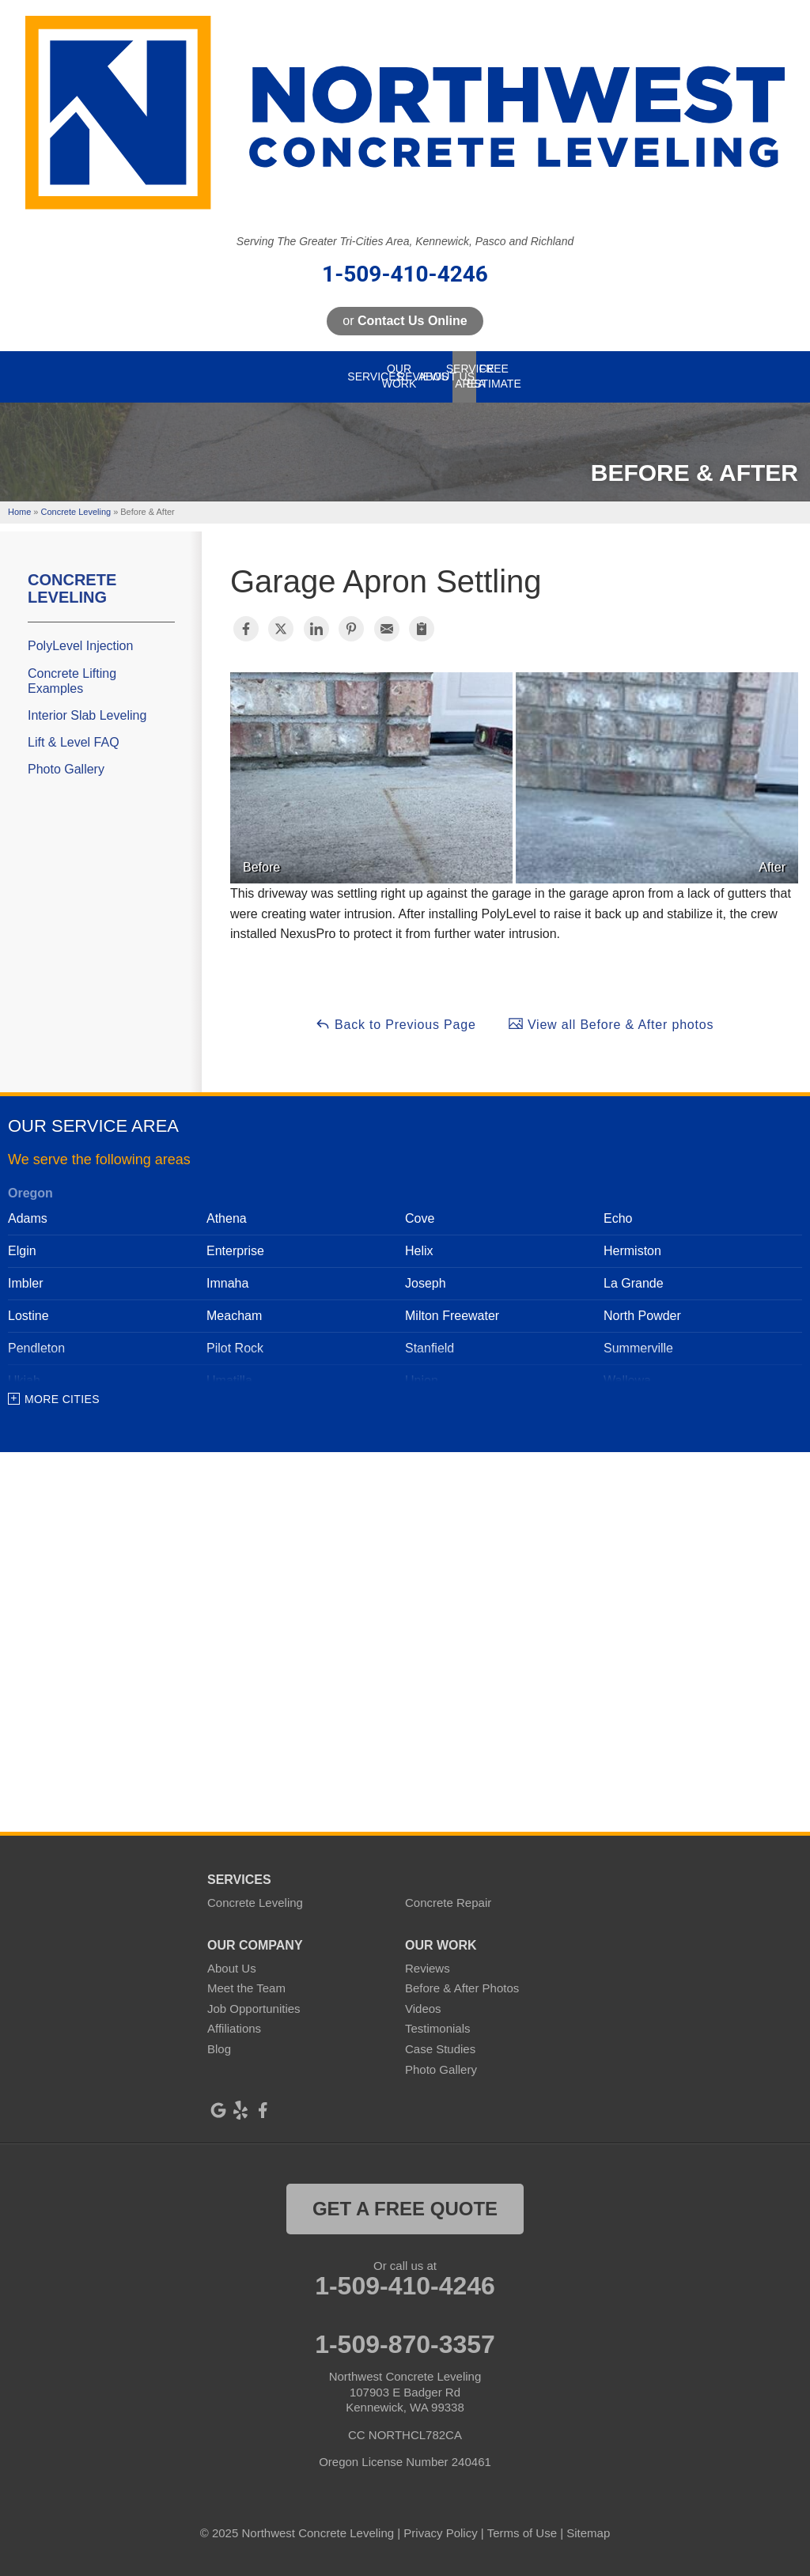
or (405, 320)
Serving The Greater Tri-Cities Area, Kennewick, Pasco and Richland (405, 241)
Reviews (427, 1968)
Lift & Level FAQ (73, 742)
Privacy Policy (440, 2533)
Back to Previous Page (395, 1023)
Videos (423, 2008)
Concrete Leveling (72, 588)
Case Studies (440, 2049)
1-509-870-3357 (405, 2344)
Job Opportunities (254, 2008)
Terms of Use (522, 2533)
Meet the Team (246, 1988)
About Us (231, 1968)
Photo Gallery (66, 769)
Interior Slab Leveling (87, 715)
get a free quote (405, 2208)
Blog (219, 2049)
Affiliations (234, 2028)
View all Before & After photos (611, 1023)
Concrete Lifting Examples (72, 681)
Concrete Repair (448, 1902)
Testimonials (438, 2028)
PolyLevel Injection (80, 646)
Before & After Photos (462, 1988)
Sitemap (588, 2533)
